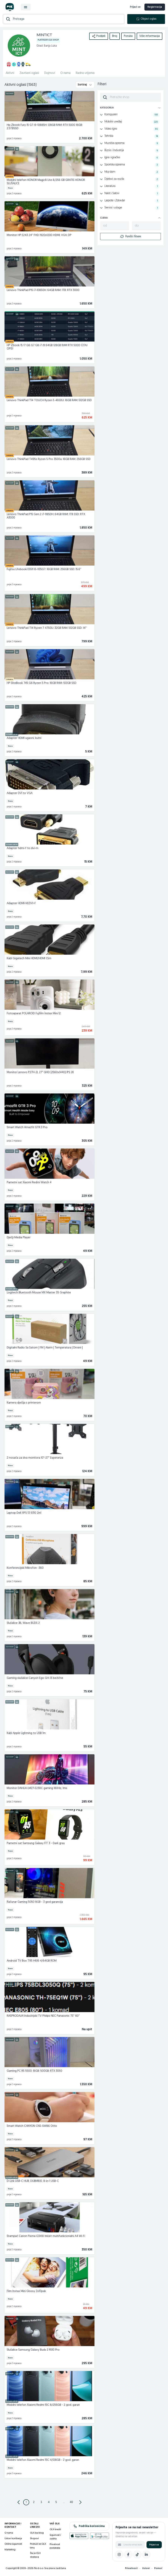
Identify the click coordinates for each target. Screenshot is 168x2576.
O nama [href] (65, 73)
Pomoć (158, 2568)
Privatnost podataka (55, 2546)
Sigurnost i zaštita (55, 2537)
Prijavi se (154, 2545)
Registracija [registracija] (154, 7)
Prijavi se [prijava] (135, 7)
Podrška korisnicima (89, 2526)
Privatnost (131, 2568)
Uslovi (146, 2568)
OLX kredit (55, 2529)
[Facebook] (128, 2554)
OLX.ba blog (37, 2533)
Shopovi (34, 2538)
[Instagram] (119, 2554)
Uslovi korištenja (13, 2538)
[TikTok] (137, 2554)
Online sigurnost (13, 2544)
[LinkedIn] (146, 2554)
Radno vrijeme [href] (85, 73)
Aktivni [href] (10, 73)
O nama (9, 2533)
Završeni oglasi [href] (29, 73)
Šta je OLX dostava (35, 2555)
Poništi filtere (130, 236)
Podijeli (98, 36)
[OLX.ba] (9, 7)
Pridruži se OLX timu (38, 2546)
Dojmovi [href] (49, 73)
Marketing (10, 2549)
